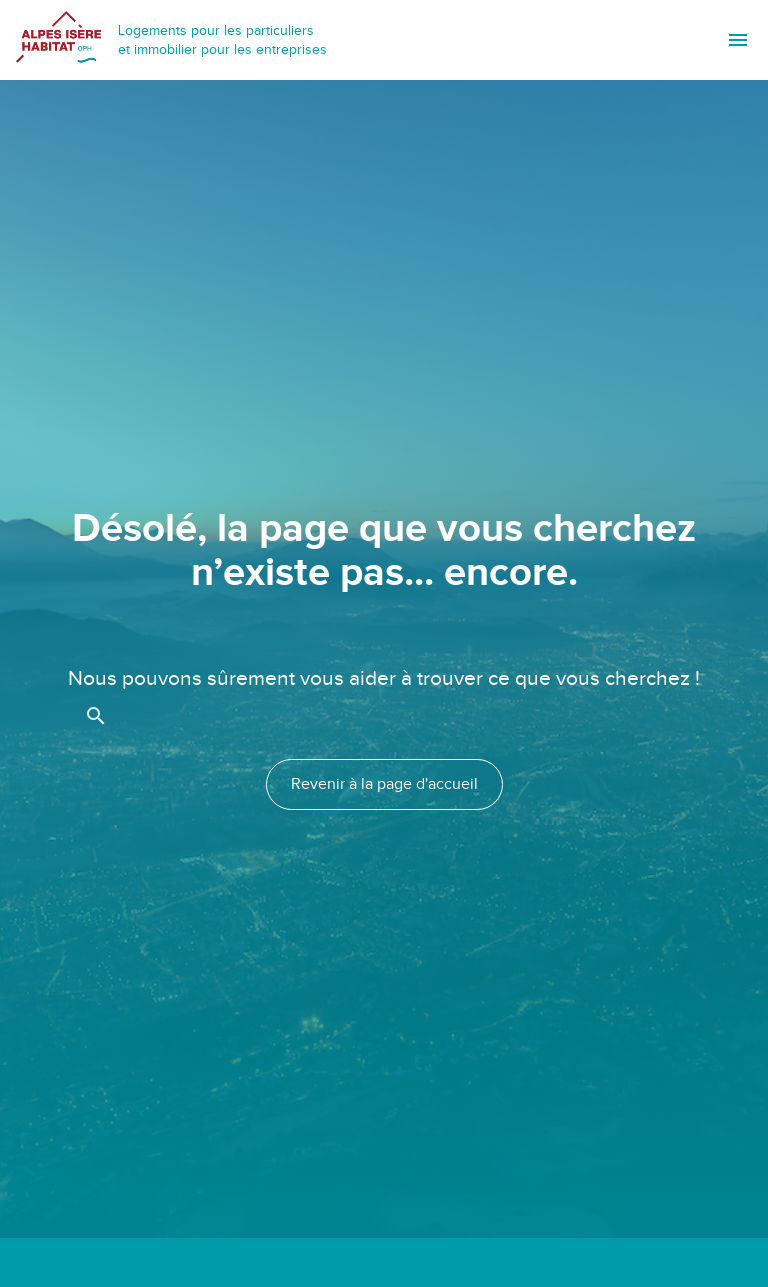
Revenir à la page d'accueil (384, 784)
